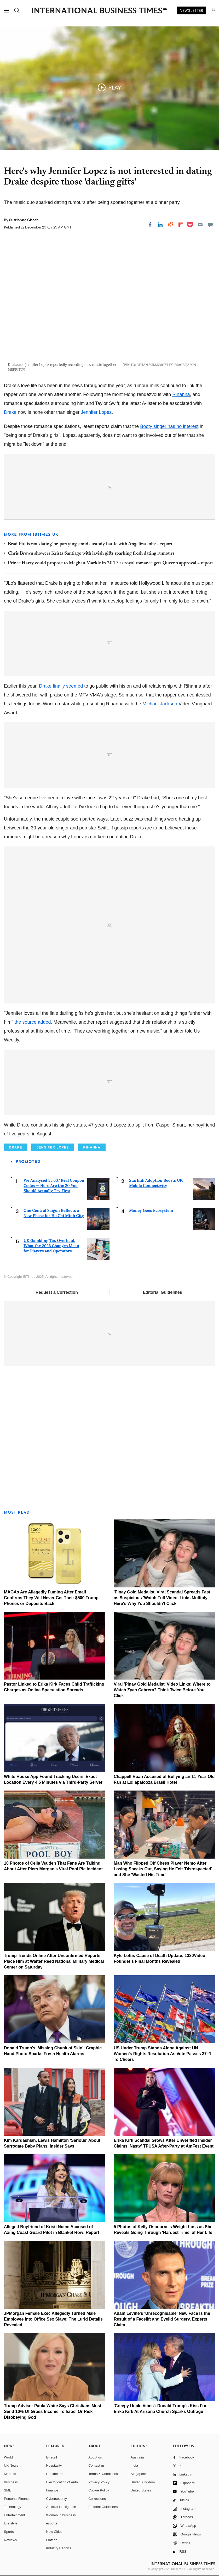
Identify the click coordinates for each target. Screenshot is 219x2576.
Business (11, 2482)
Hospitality (54, 2465)
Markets (10, 2474)
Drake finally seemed (61, 686)
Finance (52, 2490)
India (134, 2465)
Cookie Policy (98, 2490)
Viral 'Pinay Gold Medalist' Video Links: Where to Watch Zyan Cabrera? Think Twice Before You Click (162, 1690)
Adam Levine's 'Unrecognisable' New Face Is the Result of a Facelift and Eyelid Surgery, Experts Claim (162, 2319)
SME (7, 2490)
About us (95, 2457)
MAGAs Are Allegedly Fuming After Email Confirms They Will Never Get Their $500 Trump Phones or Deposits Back (51, 1598)
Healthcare (54, 2474)
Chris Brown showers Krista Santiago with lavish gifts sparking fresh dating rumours (91, 553)
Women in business (61, 2515)
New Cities (54, 2532)
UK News (11, 2465)
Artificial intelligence (61, 2507)
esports (51, 2523)
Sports (9, 2532)
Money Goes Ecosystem (151, 1210)
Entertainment (14, 2515)
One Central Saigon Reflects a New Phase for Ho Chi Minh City (54, 1213)
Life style (10, 2523)
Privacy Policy (99, 2482)
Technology (12, 2507)
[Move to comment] (210, 224)
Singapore (138, 2474)
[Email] (200, 224)
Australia (137, 2457)
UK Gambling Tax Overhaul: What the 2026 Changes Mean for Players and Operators (51, 1245)
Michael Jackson (159, 703)
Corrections (97, 2499)
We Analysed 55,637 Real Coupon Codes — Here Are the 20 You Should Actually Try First (54, 1185)
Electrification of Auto (62, 2482)
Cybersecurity (56, 2499)
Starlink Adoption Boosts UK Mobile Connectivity (156, 1183)
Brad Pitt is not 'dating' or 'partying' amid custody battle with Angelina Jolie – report (90, 544)
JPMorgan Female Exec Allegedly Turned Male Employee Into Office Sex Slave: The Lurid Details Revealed (53, 2319)
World (8, 2457)
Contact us (96, 2465)
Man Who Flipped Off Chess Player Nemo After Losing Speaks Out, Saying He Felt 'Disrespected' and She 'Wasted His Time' (163, 1869)
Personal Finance (17, 2499)
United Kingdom (143, 2482)
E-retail (51, 2457)
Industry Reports (58, 2548)
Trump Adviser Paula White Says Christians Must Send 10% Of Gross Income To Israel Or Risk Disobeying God (52, 2411)
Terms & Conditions (103, 2474)
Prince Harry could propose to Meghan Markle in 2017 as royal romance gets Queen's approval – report (110, 563)
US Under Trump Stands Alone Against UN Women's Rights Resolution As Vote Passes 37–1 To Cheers (162, 2054)
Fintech (51, 2540)
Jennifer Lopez (96, 412)
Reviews (10, 2540)
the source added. (33, 1022)
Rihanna (181, 394)
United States (141, 2490)
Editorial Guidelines (162, 1292)
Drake (10, 412)
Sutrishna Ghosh (24, 220)
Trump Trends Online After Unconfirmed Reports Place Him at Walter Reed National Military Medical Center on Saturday (54, 1961)
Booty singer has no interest (169, 426)
